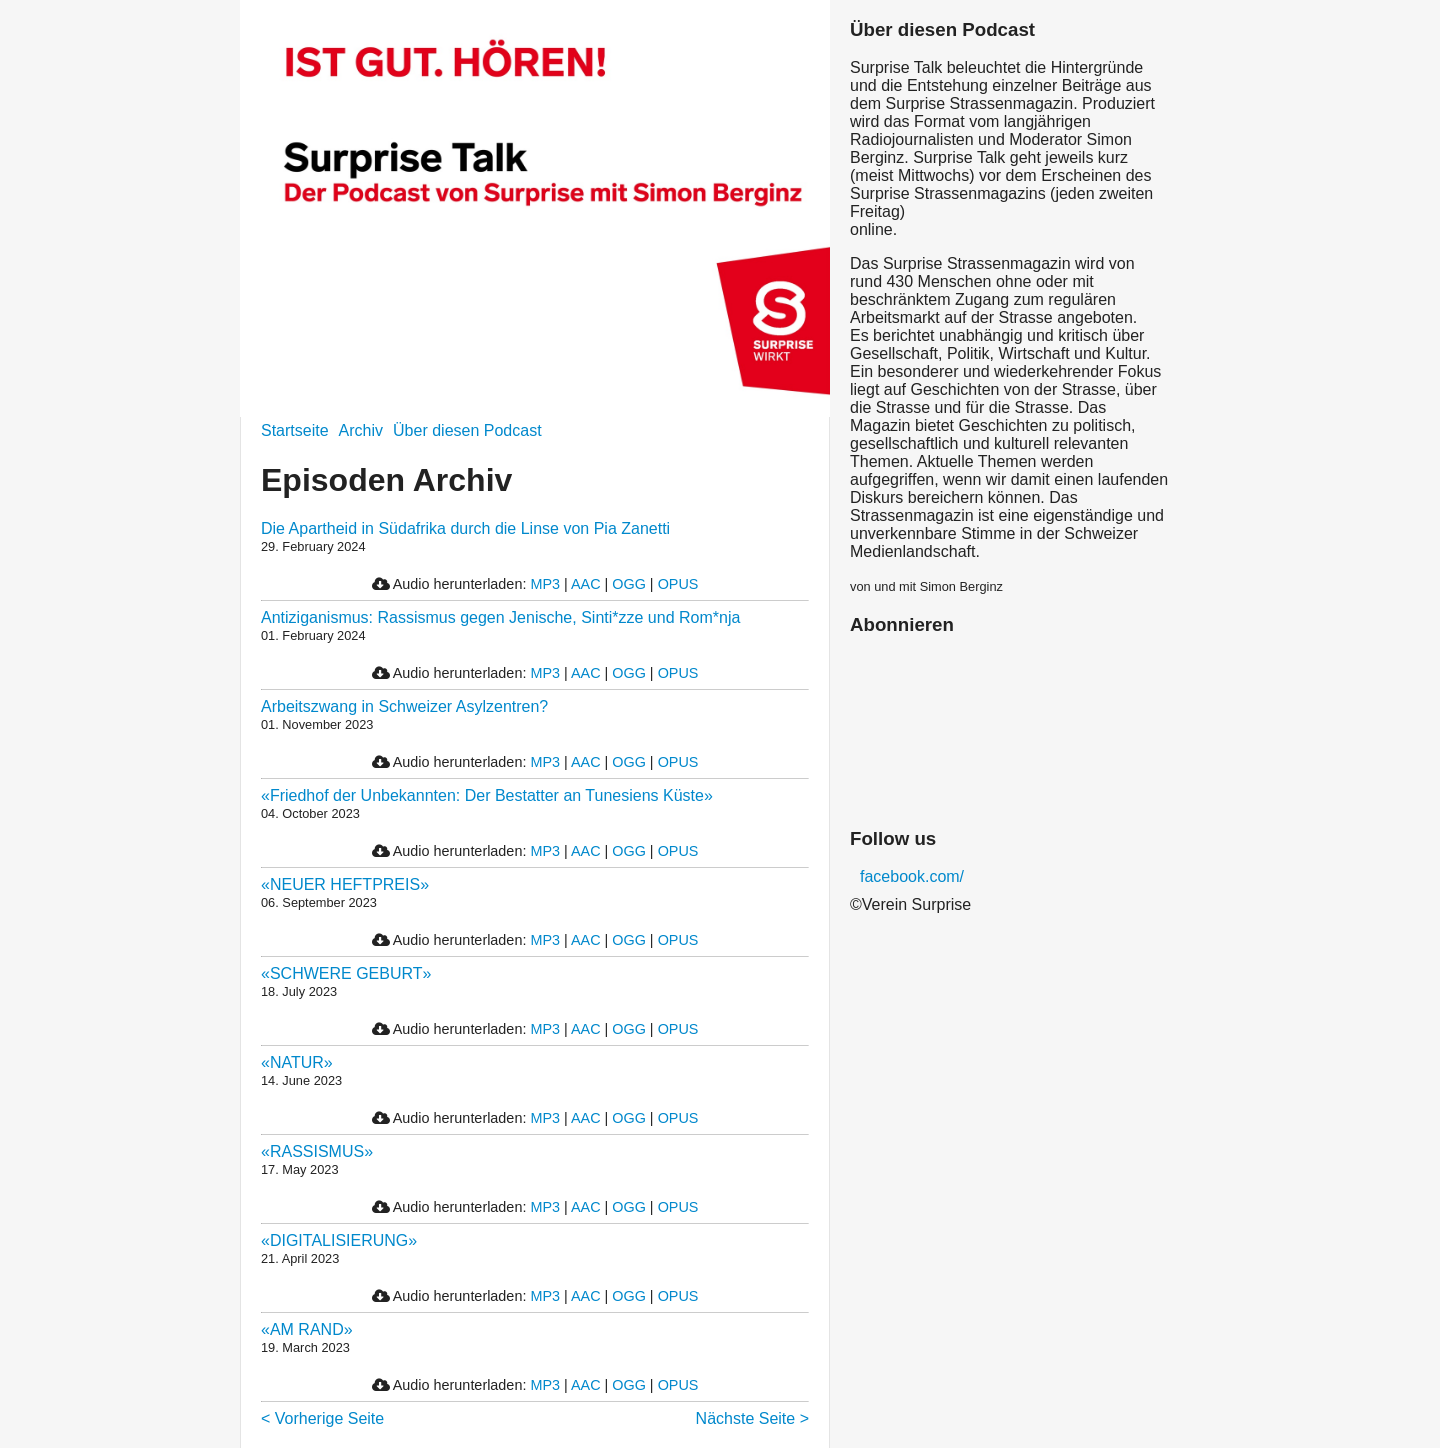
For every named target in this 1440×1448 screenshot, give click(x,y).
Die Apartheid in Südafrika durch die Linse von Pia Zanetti (465, 528)
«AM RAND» (307, 1329)
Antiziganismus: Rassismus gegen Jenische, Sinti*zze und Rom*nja (500, 617)
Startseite (295, 430)
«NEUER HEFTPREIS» (345, 884)
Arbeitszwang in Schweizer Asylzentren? (404, 706)
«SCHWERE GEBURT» (346, 973)
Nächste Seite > (752, 1418)
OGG (629, 584)
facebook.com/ (912, 876)
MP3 (545, 584)
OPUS (678, 584)
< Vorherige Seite (322, 1418)
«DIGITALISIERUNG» (339, 1240)
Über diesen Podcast (467, 430)
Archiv (361, 430)
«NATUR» (297, 1062)
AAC (586, 584)
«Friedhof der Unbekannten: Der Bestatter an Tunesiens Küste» (487, 795)
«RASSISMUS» (317, 1151)
